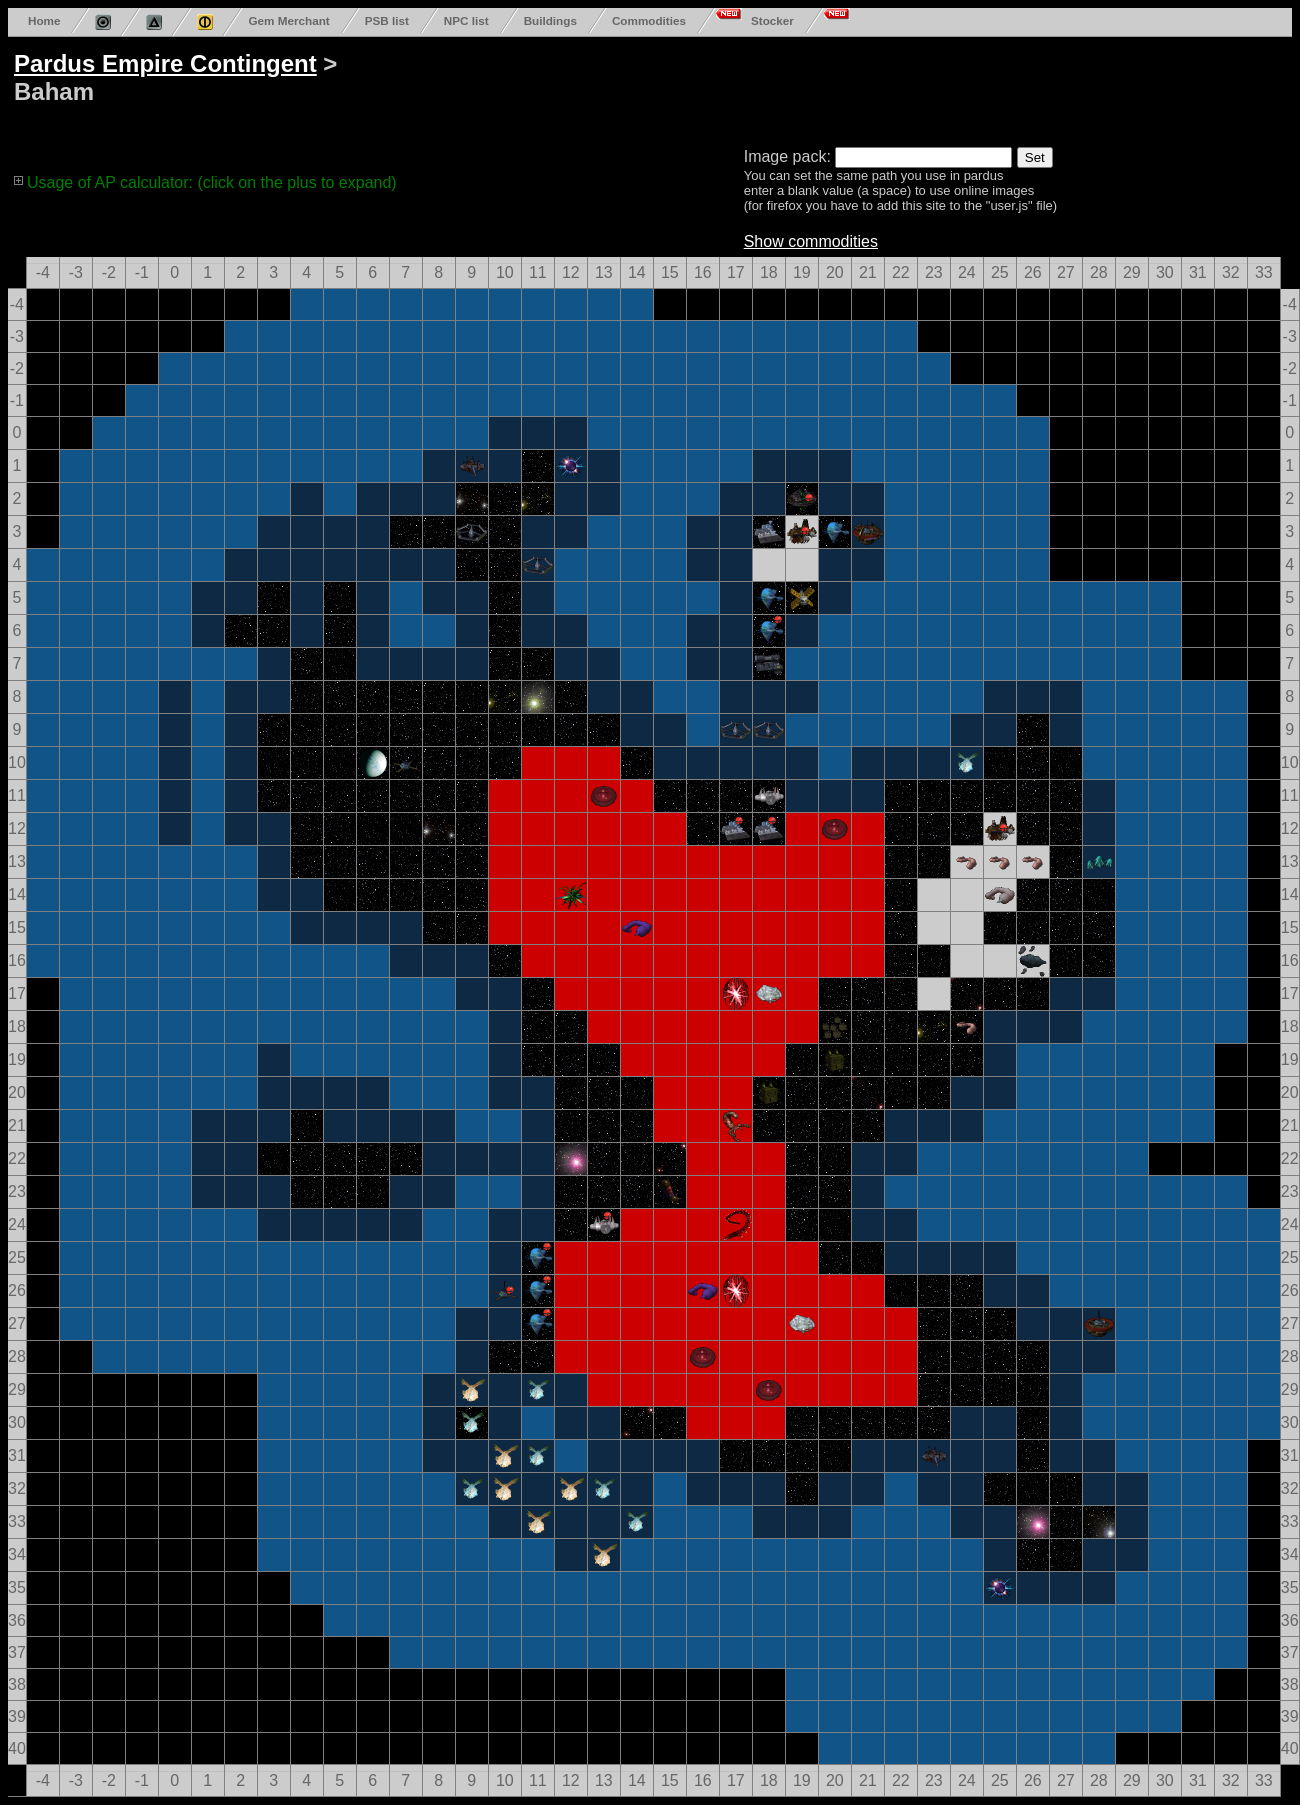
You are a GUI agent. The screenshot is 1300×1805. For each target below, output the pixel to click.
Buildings (550, 20)
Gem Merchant (288, 20)
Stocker (772, 20)
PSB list (387, 20)
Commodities (649, 20)
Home (44, 20)
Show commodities (811, 241)
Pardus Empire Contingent (165, 63)
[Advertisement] (772, 88)
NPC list (466, 20)
